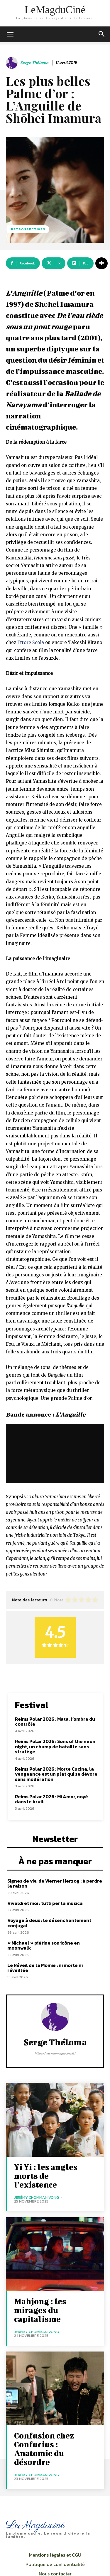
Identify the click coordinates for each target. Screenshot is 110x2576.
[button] (102, 34)
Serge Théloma (34, 63)
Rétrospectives (28, 229)
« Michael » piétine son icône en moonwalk (43, 1945)
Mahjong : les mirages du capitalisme (40, 2310)
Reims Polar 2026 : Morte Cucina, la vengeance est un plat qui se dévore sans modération (56, 1774)
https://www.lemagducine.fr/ (55, 2053)
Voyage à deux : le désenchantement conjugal (49, 1923)
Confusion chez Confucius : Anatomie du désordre (44, 2448)
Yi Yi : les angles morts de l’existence (45, 2175)
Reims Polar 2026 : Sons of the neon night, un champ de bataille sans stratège (55, 1746)
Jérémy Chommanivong (36, 2197)
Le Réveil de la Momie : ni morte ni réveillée (45, 1968)
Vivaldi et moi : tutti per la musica (45, 1903)
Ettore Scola (30, 642)
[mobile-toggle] (10, 34)
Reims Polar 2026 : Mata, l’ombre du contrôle (55, 1721)
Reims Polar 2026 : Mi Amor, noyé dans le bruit (51, 1799)
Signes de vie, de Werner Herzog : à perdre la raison (54, 1883)
